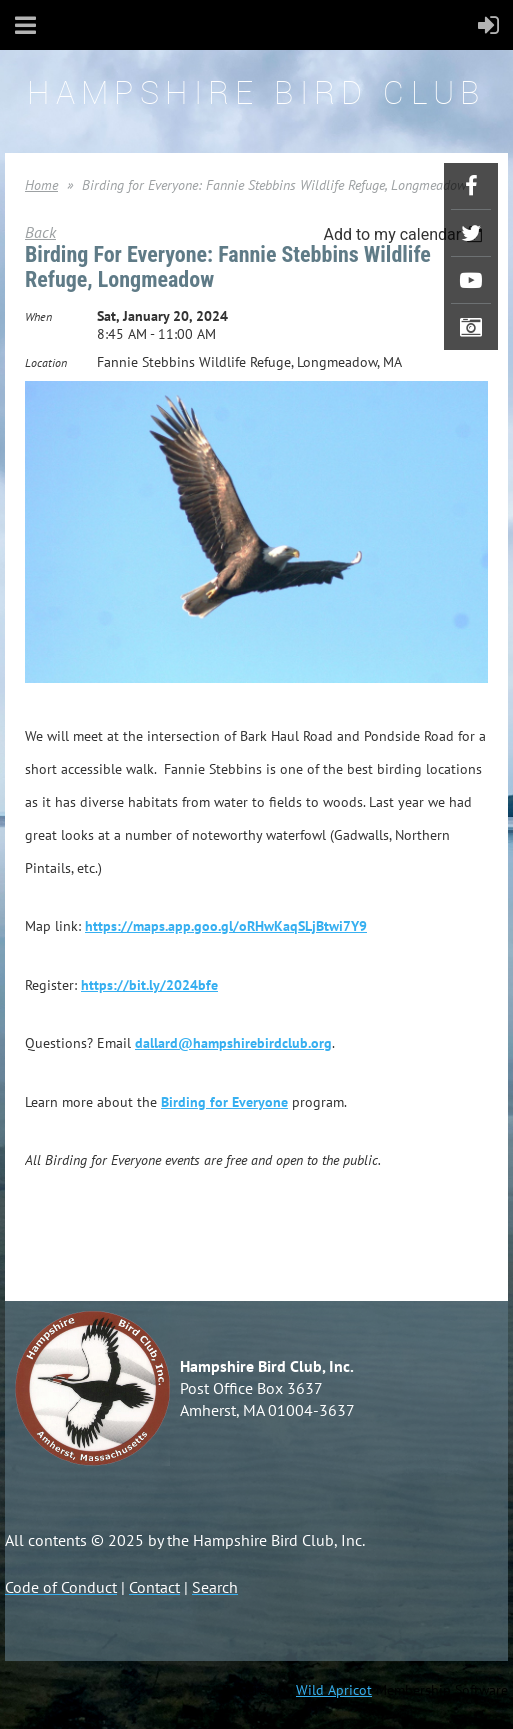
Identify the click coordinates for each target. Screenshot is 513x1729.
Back (40, 232)
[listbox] (405, 234)
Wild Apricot (334, 1690)
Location (46, 362)
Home (41, 185)
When (38, 316)
